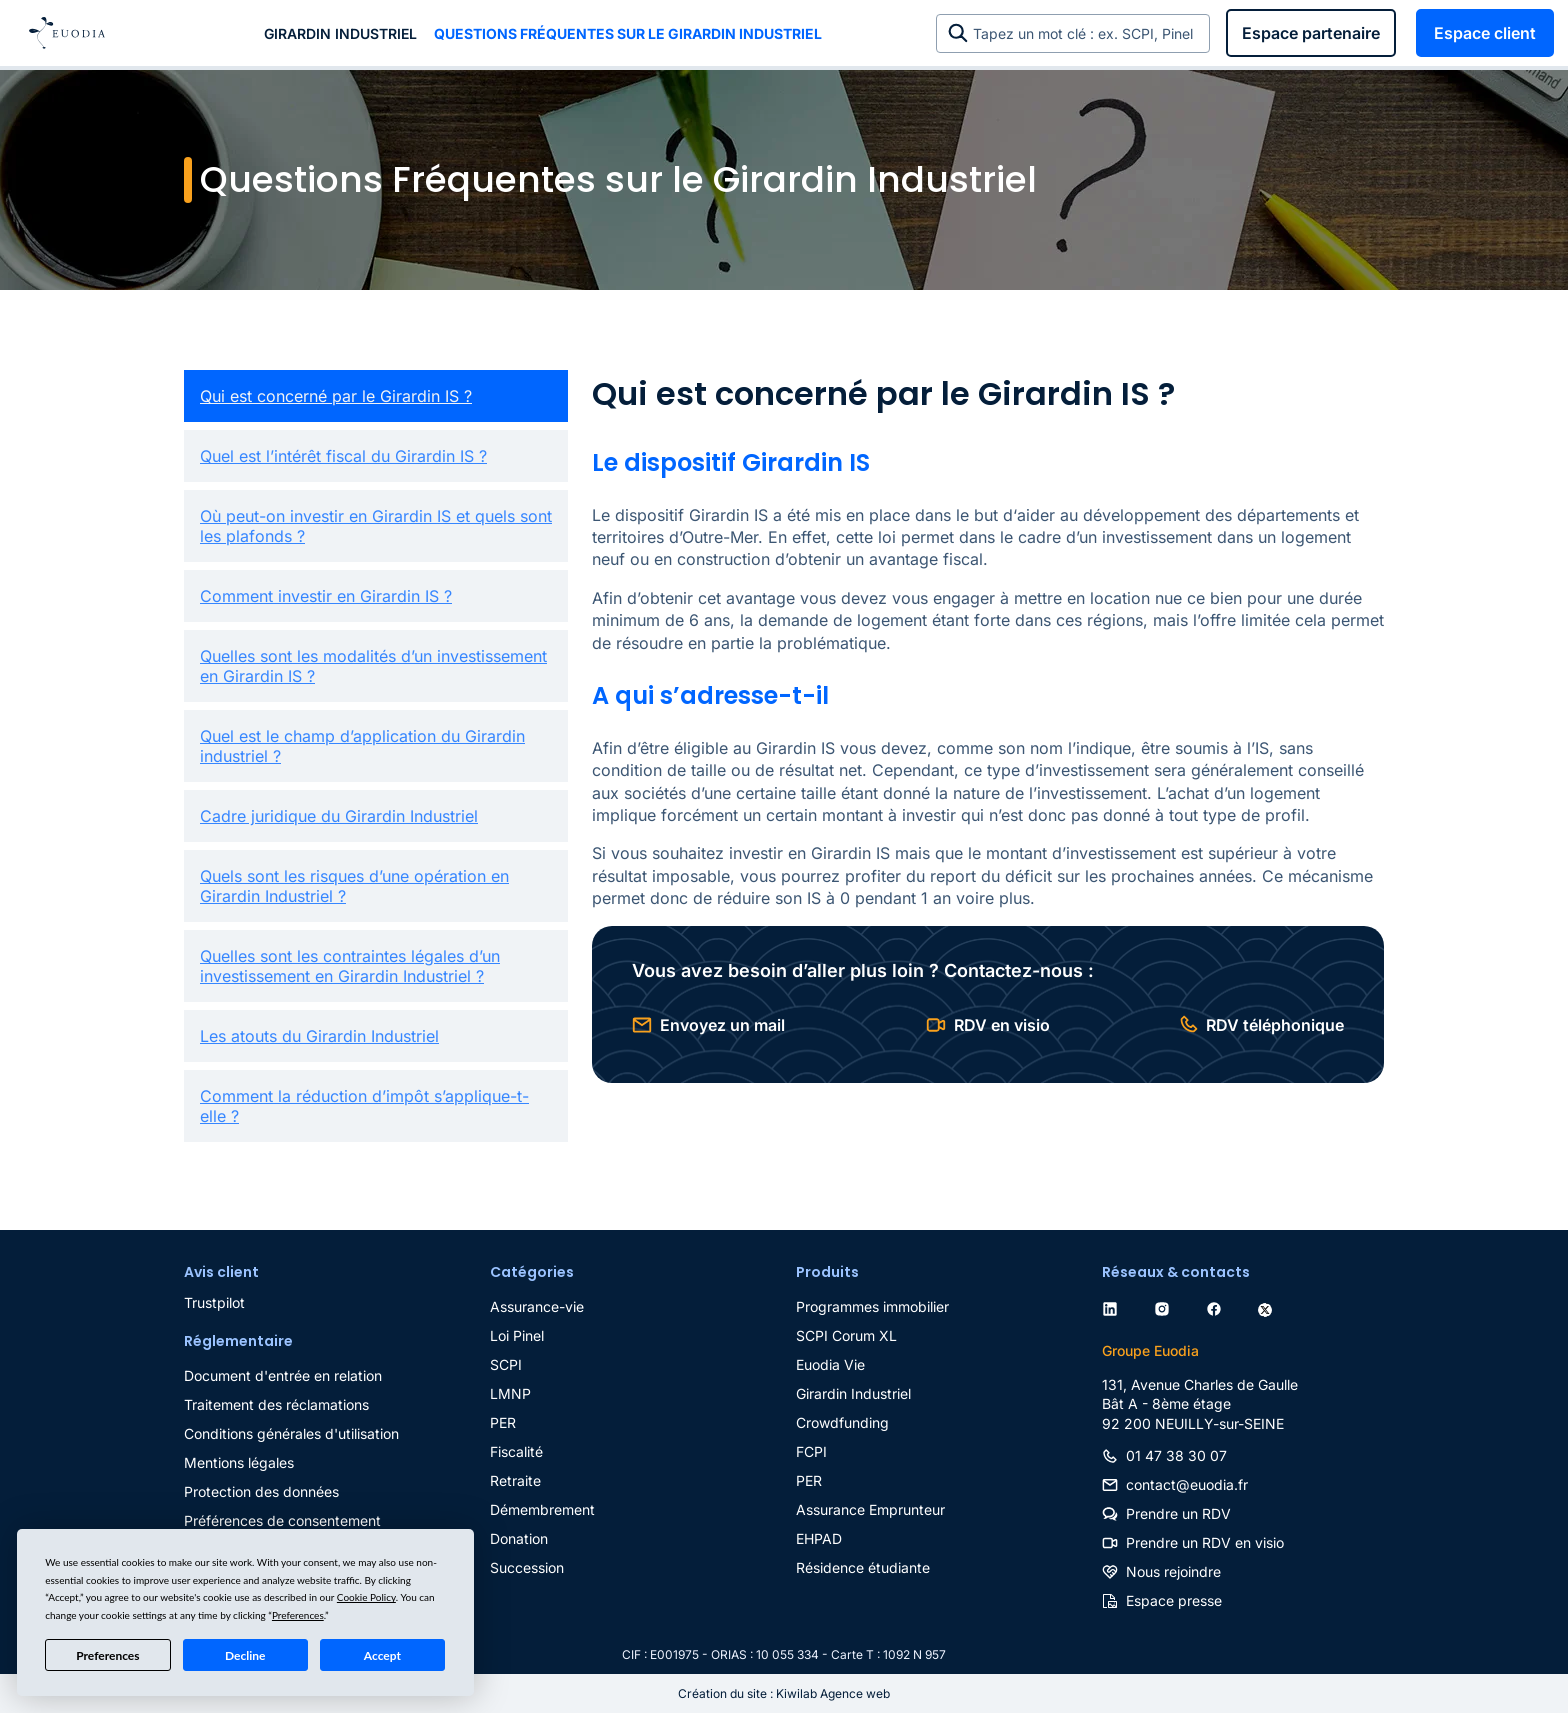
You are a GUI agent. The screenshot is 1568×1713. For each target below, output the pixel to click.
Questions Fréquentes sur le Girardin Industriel (628, 33)
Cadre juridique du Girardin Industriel (339, 816)
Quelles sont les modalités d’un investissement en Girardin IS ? (373, 666)
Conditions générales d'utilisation (291, 1433)
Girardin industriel (340, 33)
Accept (382, 1655)
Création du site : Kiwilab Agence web (784, 1693)
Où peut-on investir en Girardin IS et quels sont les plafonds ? (376, 526)
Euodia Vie (830, 1364)
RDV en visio (1002, 1025)
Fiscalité (516, 1451)
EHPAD (819, 1538)
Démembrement (542, 1509)
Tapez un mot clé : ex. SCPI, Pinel (1087, 33)
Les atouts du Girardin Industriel (319, 1036)
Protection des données (261, 1491)
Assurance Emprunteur (870, 1509)
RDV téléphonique (1275, 1025)
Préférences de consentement (282, 1520)
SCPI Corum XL (846, 1335)
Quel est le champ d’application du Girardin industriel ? (362, 746)
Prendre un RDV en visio (1205, 1542)
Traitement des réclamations (276, 1404)
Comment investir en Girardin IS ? (326, 596)
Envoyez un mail (722, 1025)
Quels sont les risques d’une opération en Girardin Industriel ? (354, 886)
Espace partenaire (1311, 33)
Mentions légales (239, 1462)
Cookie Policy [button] (366, 1597)
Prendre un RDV (1178, 1513)
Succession (527, 1567)
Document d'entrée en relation (283, 1375)
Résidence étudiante (863, 1567)
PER (503, 1422)
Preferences (107, 1655)
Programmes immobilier (872, 1306)
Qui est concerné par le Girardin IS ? (336, 396)
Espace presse (1174, 1600)
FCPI (811, 1451)
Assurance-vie (537, 1306)
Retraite (515, 1480)
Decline (245, 1655)
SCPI (506, 1364)
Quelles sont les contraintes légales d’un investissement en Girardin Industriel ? (350, 966)
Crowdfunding (842, 1422)
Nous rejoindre (1173, 1571)
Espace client (1485, 33)
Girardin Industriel (853, 1393)
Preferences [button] (298, 1615)
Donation (519, 1538)
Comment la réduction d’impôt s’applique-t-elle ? (364, 1106)
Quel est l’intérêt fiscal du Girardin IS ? (343, 456)
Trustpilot (214, 1302)
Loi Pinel (517, 1335)
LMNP (510, 1393)
